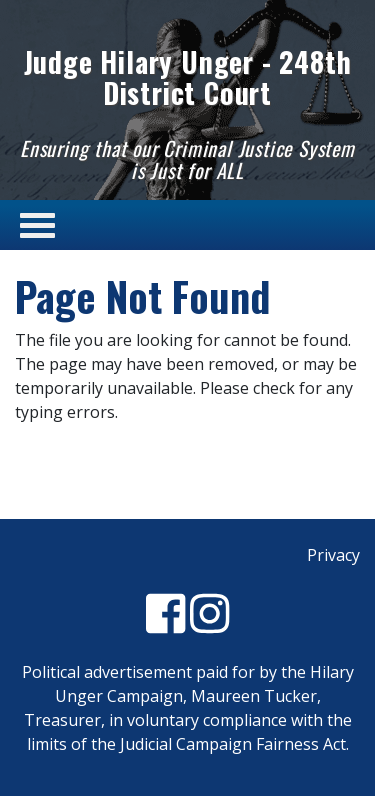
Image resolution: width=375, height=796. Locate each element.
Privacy (333, 555)
